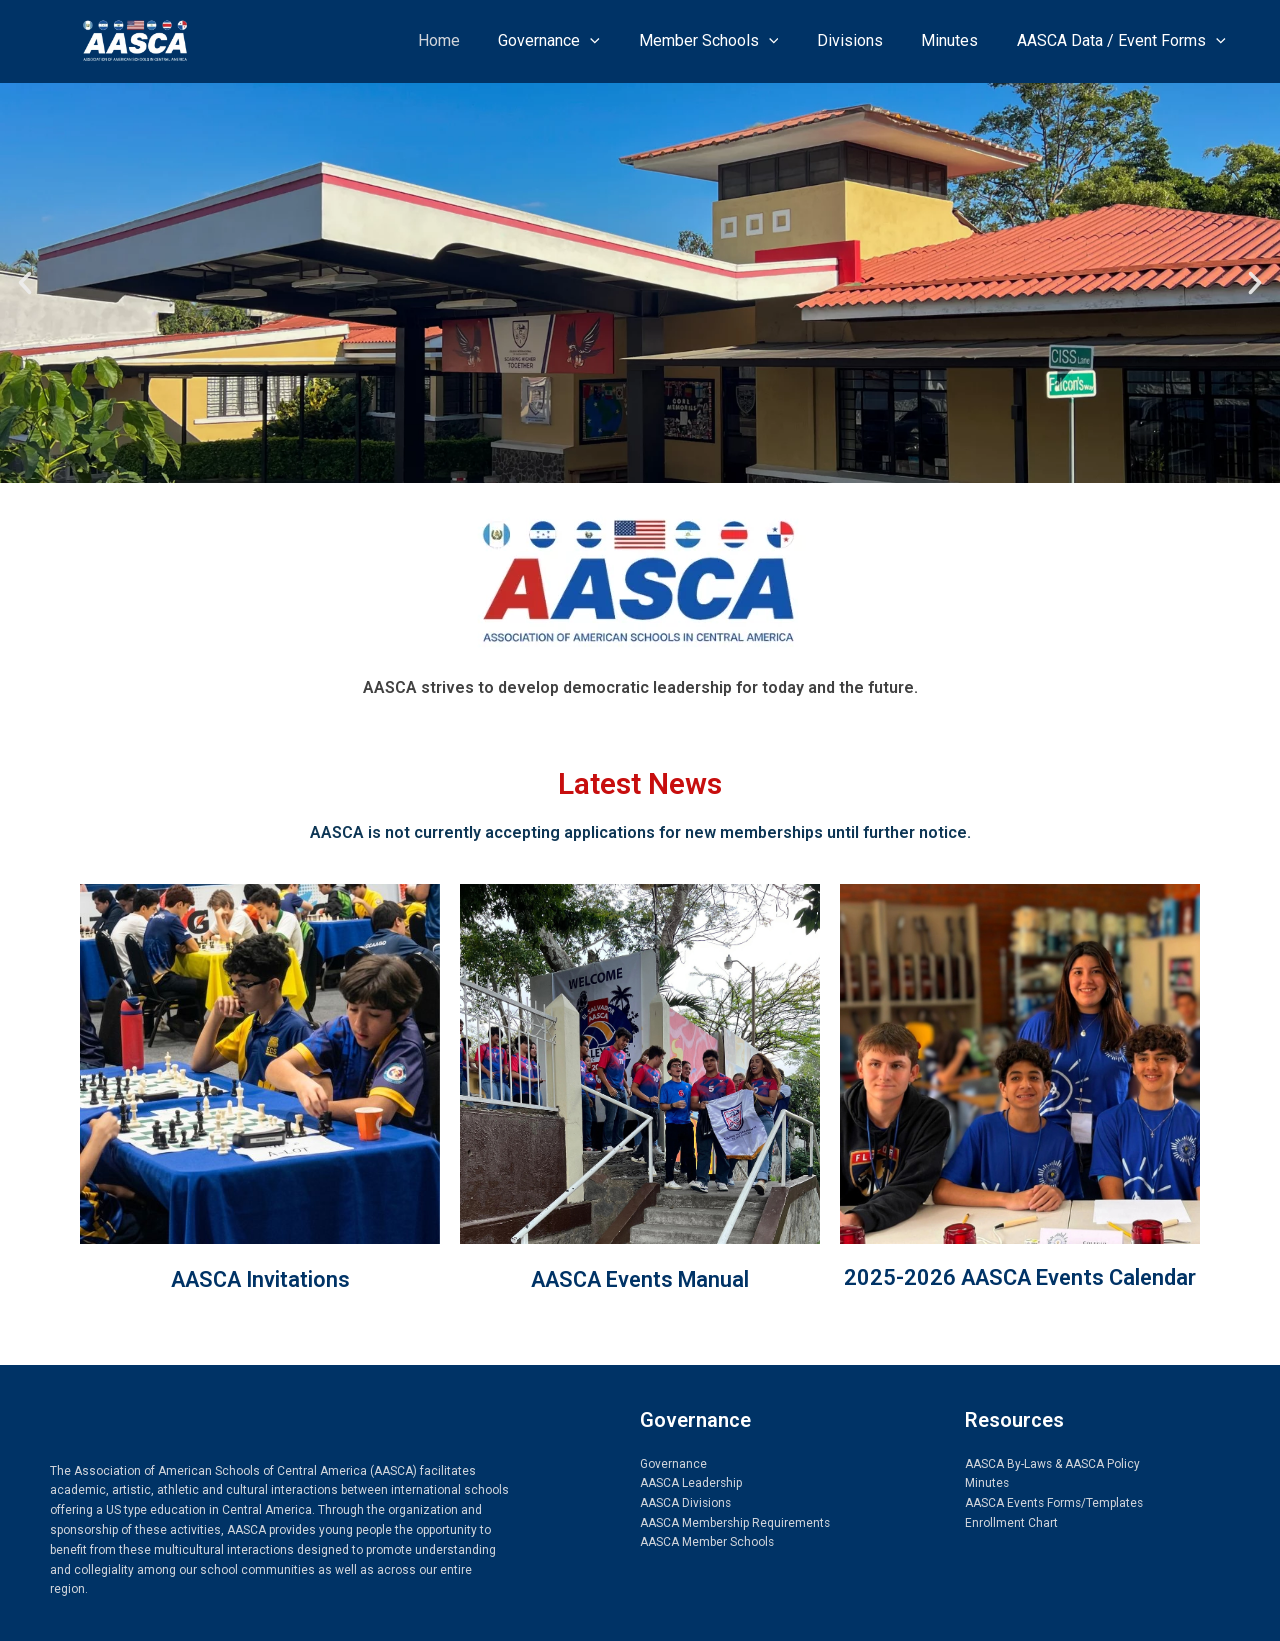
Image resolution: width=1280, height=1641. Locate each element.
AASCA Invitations (260, 1279)
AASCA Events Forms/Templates (1055, 1503)
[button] (25, 283)
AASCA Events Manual (640, 1279)
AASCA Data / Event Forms (1124, 41)
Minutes (959, 40)
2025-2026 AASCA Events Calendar (1020, 1277)
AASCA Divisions (686, 1503)
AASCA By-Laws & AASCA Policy (1053, 1464)
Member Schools (732, 41)
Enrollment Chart (1011, 1523)
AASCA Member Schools (707, 1543)
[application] (620, 41)
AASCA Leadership (691, 1484)
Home (475, 40)
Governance (579, 41)
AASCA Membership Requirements (736, 1523)
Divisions (866, 40)
